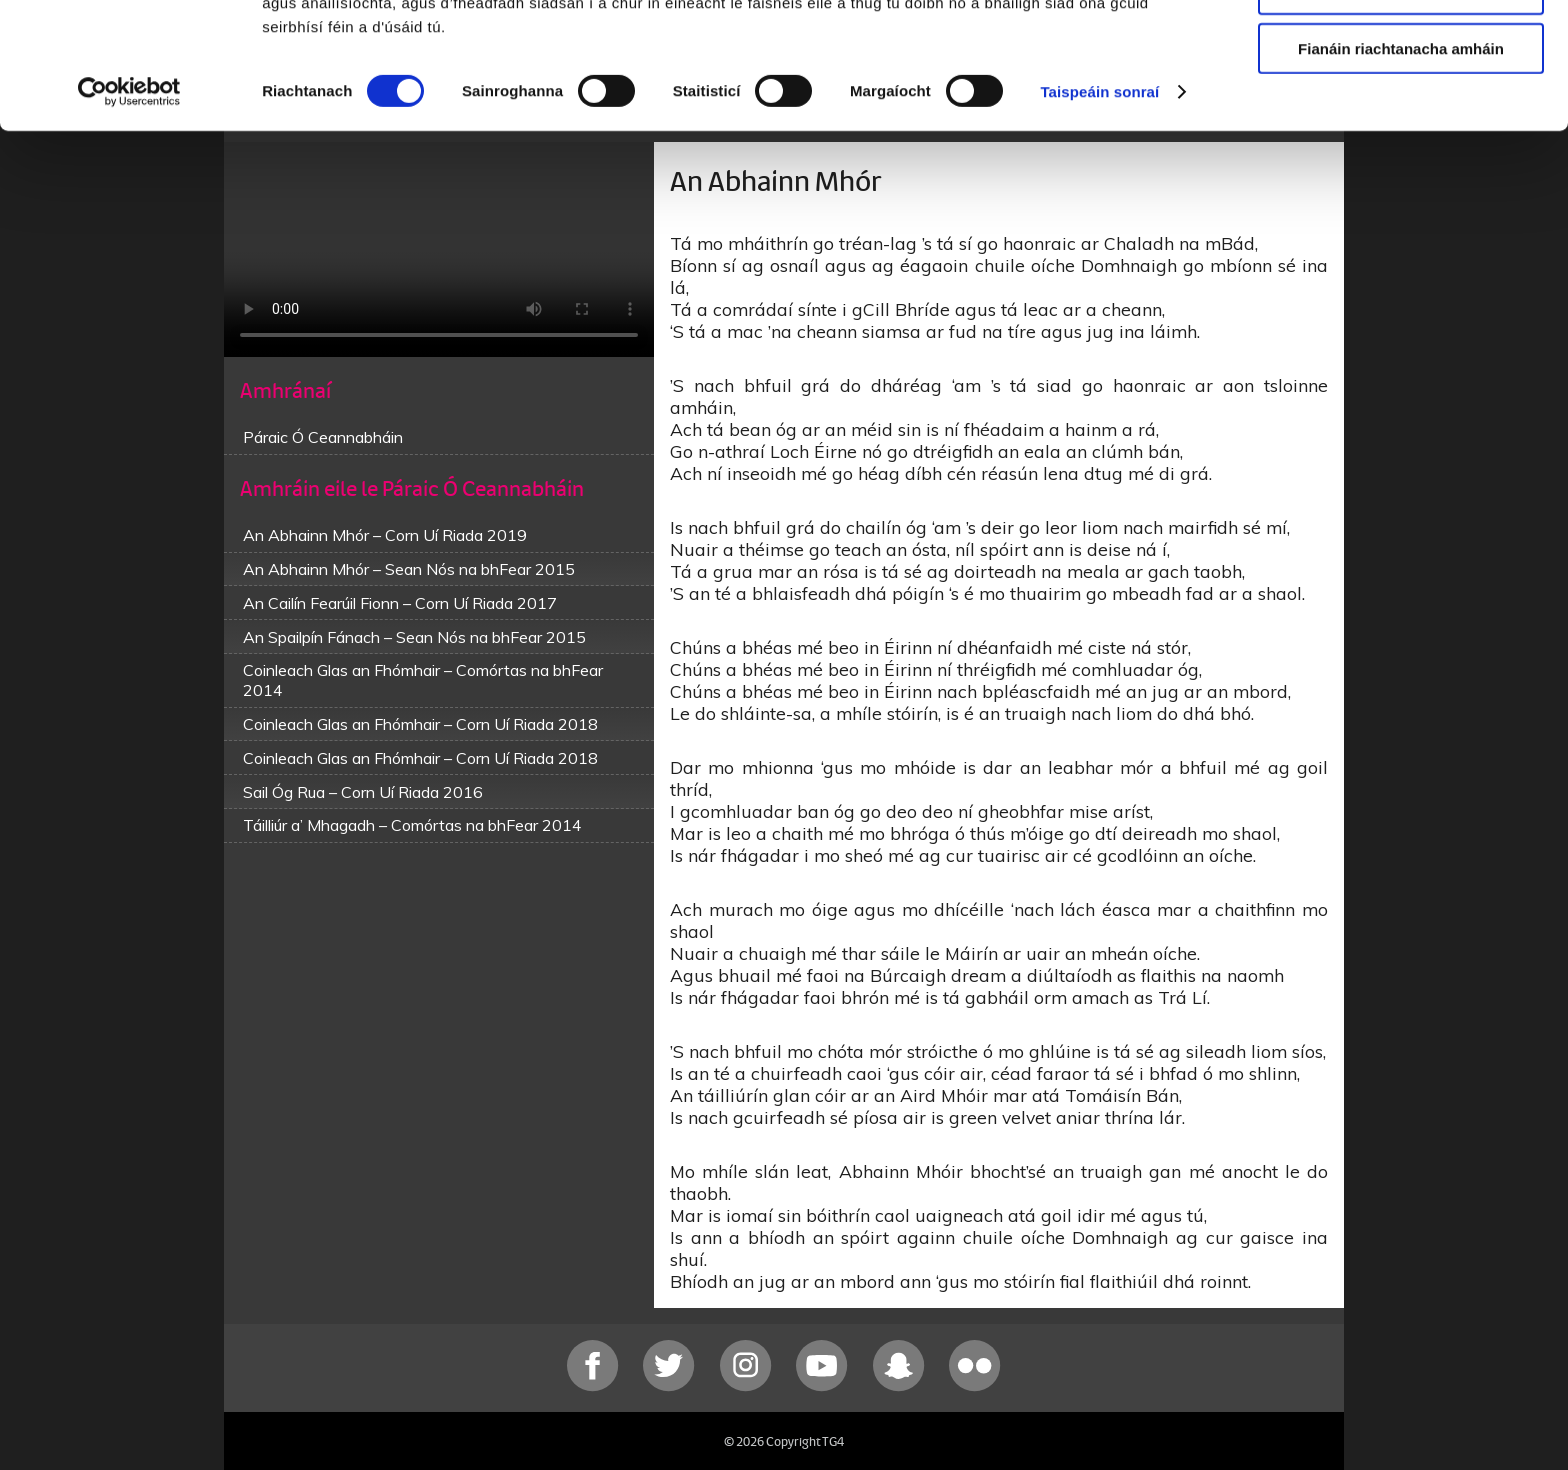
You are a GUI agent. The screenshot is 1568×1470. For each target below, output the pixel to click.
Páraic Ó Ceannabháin (323, 437)
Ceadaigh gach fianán (1400, 49)
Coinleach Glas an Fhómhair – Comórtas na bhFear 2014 (423, 680)
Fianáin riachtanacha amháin (1401, 166)
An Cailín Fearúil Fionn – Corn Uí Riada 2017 (400, 603)
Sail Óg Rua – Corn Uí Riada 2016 (363, 792)
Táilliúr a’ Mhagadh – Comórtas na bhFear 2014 (412, 825)
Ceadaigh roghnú (1400, 108)
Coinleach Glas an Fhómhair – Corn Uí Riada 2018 (420, 724)
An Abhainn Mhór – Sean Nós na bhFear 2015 (409, 569)
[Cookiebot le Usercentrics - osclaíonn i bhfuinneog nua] (129, 210)
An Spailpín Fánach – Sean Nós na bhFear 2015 (414, 637)
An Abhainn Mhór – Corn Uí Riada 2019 (385, 535)
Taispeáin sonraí (1099, 209)
